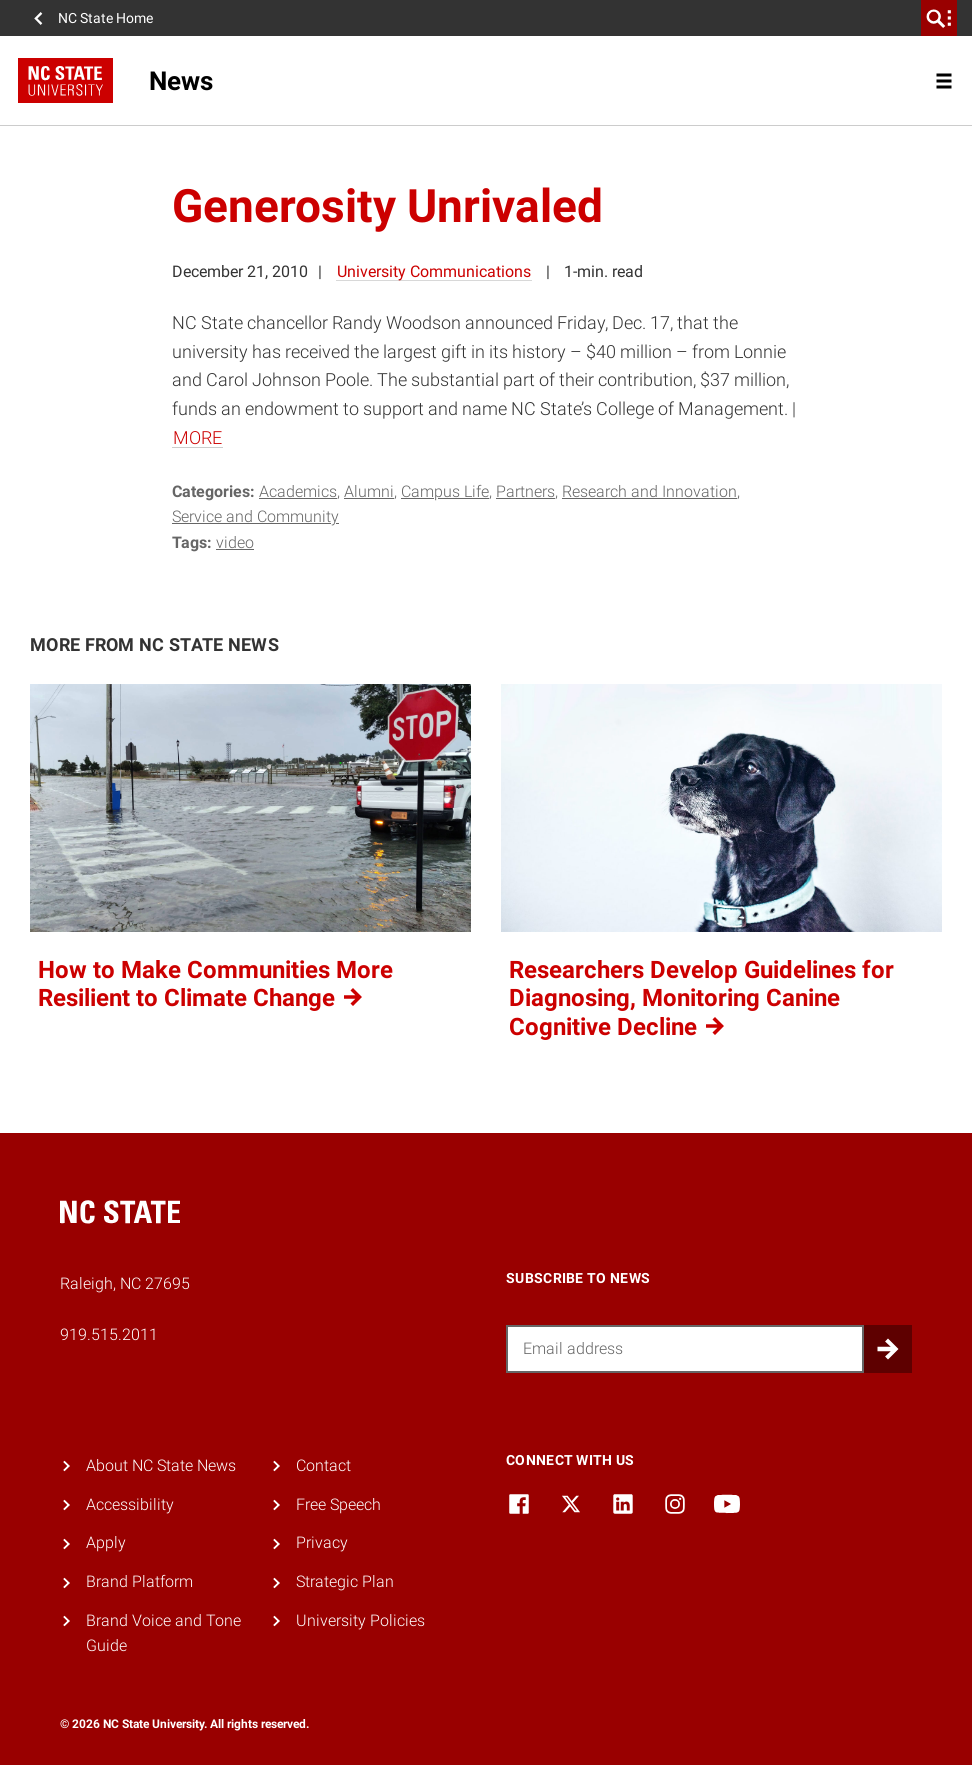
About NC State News (161, 1465)
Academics (298, 491)
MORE (197, 437)
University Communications (434, 271)
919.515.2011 (109, 1334)
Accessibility (130, 1504)
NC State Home (105, 18)
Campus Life (445, 491)
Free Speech (338, 1504)
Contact (323, 1465)
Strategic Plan (345, 1581)
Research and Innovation (649, 491)
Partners (525, 491)
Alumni (369, 491)
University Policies (360, 1620)
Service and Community (255, 516)
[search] (939, 18)
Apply (106, 1542)
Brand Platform (139, 1581)
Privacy (322, 1542)
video (235, 542)
